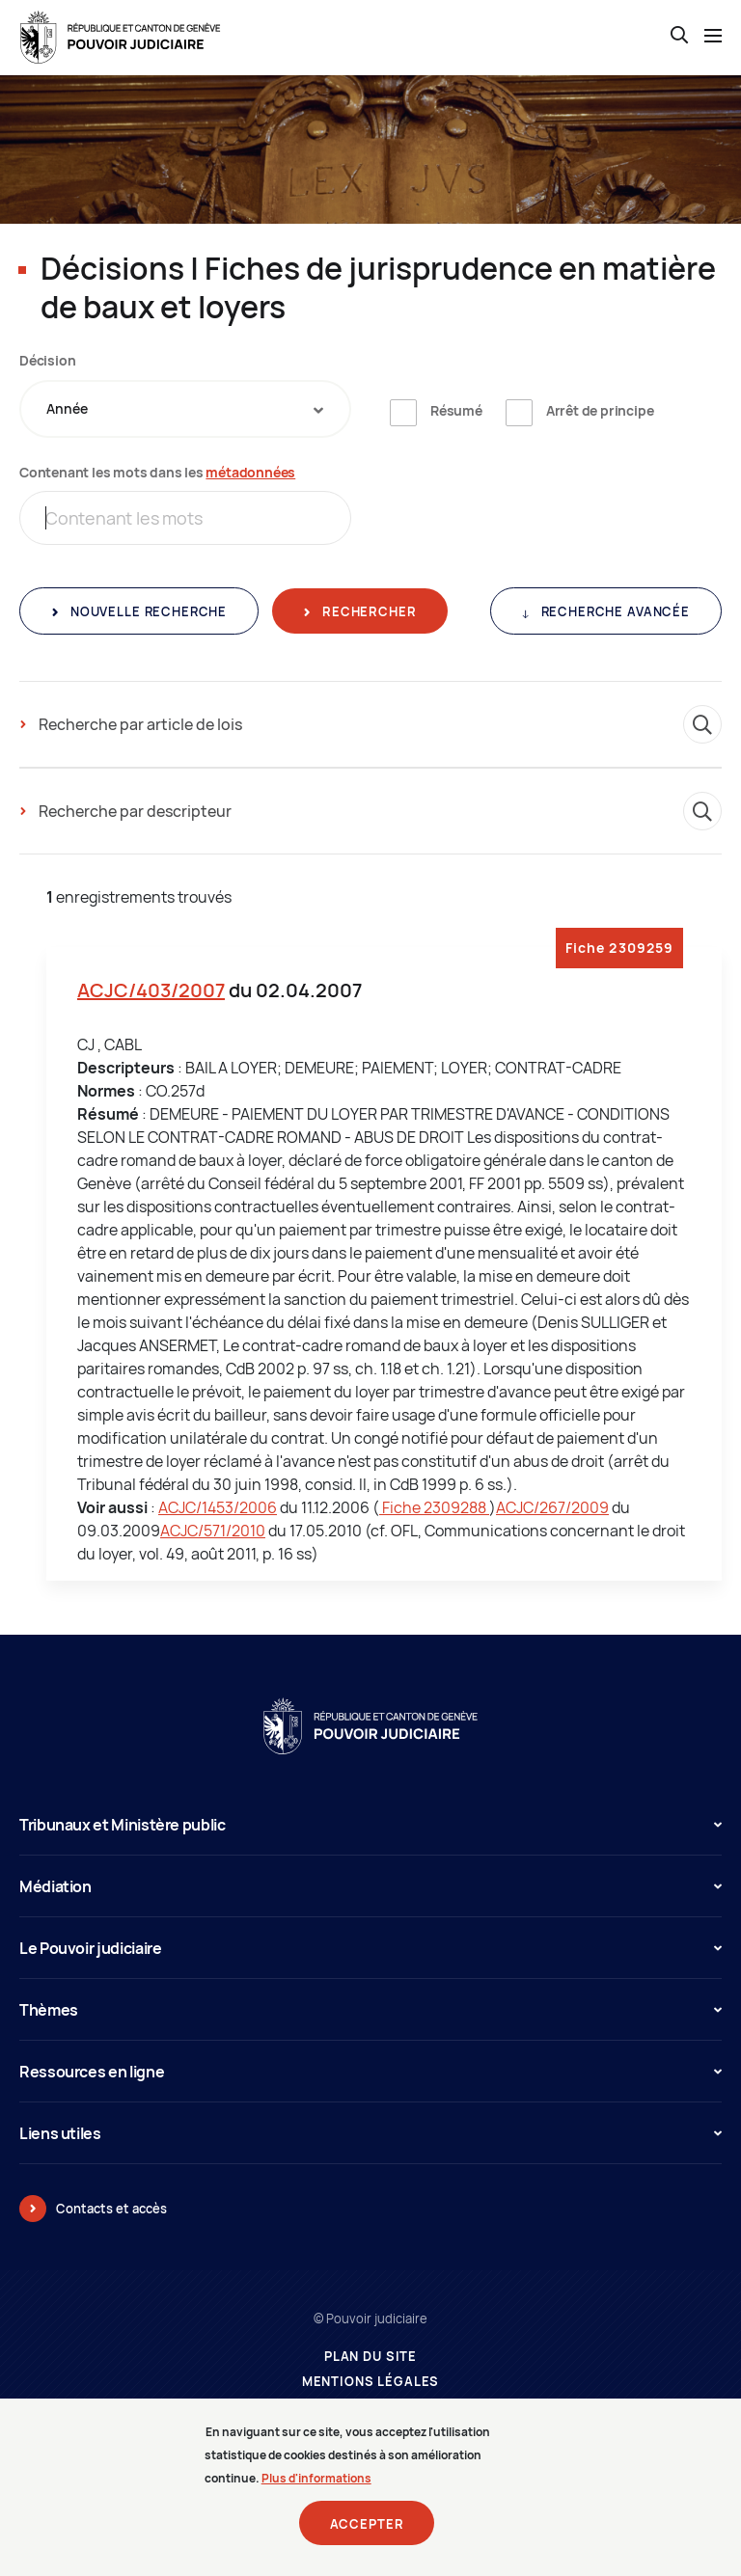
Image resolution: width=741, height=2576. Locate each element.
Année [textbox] (67, 408)
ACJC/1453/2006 (217, 1507)
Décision (47, 360)
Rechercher (367, 611)
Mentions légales (371, 2381)
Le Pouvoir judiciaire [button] (370, 1948)
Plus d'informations (316, 2480)
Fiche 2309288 (434, 1507)
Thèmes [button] (370, 2009)
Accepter (367, 2526)
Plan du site (370, 2356)
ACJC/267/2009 (552, 1507)
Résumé (456, 410)
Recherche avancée (613, 611)
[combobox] (185, 409)
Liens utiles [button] (370, 2133)
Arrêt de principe (600, 410)
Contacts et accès (111, 2208)
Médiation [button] (370, 1886)
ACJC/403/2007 (151, 990)
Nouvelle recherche (147, 611)
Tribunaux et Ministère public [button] (370, 1824)
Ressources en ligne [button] (370, 2071)
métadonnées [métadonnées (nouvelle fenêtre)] (250, 472)
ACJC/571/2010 (212, 1530)
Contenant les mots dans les (157, 472)
